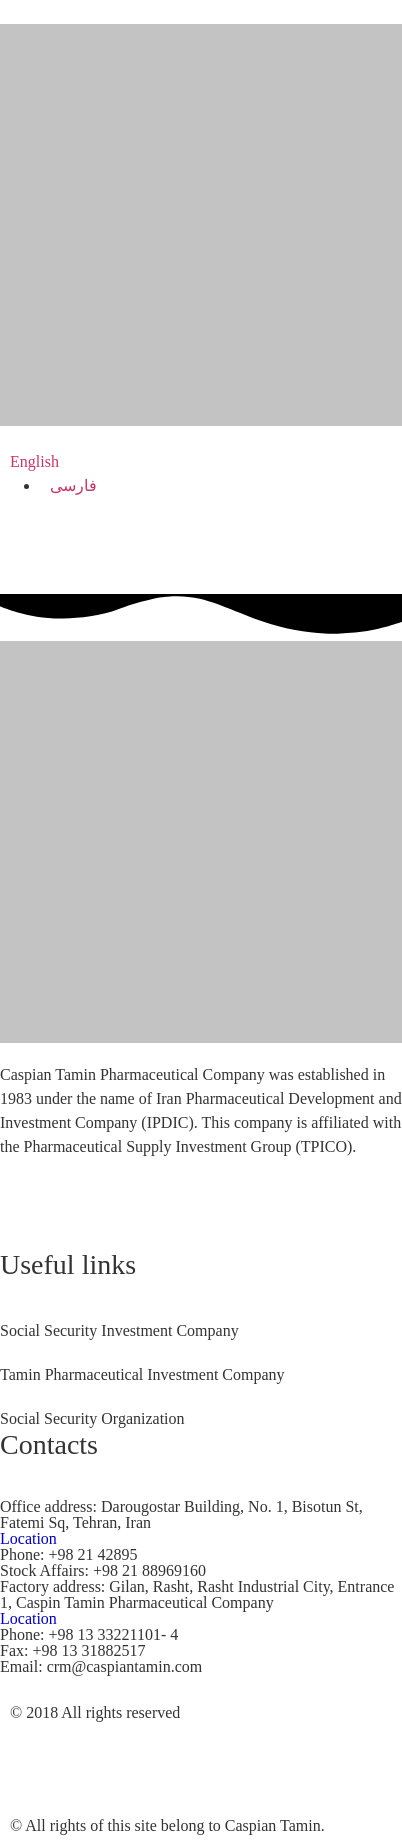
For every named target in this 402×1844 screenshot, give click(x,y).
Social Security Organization (92, 1418)
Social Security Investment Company (119, 1330)
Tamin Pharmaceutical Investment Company (142, 1374)
